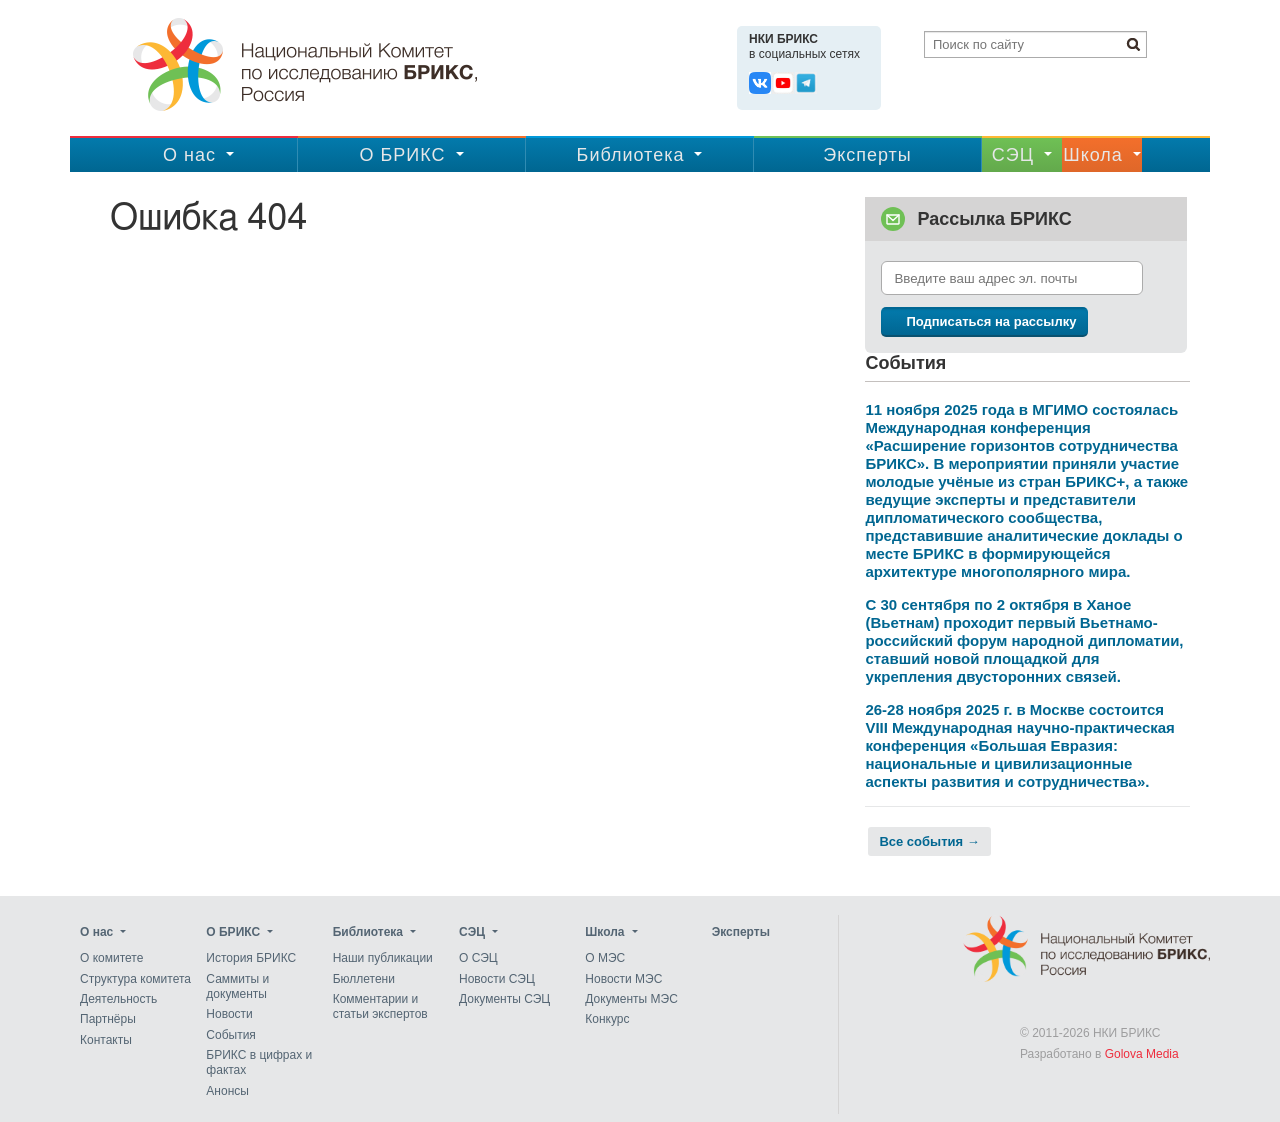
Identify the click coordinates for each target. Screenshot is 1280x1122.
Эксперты (867, 155)
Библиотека (631, 155)
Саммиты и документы (237, 986)
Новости (229, 1015)
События (231, 1035)
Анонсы (227, 1091)
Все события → (929, 841)
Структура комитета (135, 979)
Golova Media (1142, 1054)
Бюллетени (364, 979)
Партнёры (108, 1020)
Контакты (106, 1040)
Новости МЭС (623, 979)
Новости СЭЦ (497, 979)
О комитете (111, 959)
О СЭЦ (478, 959)
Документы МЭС (631, 999)
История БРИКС (251, 959)
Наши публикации (383, 959)
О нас (189, 155)
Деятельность (118, 999)
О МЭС (605, 959)
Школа (1093, 155)
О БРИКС (402, 155)
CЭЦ (1013, 155)
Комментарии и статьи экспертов (380, 1006)
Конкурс (607, 1020)
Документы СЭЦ (504, 999)
